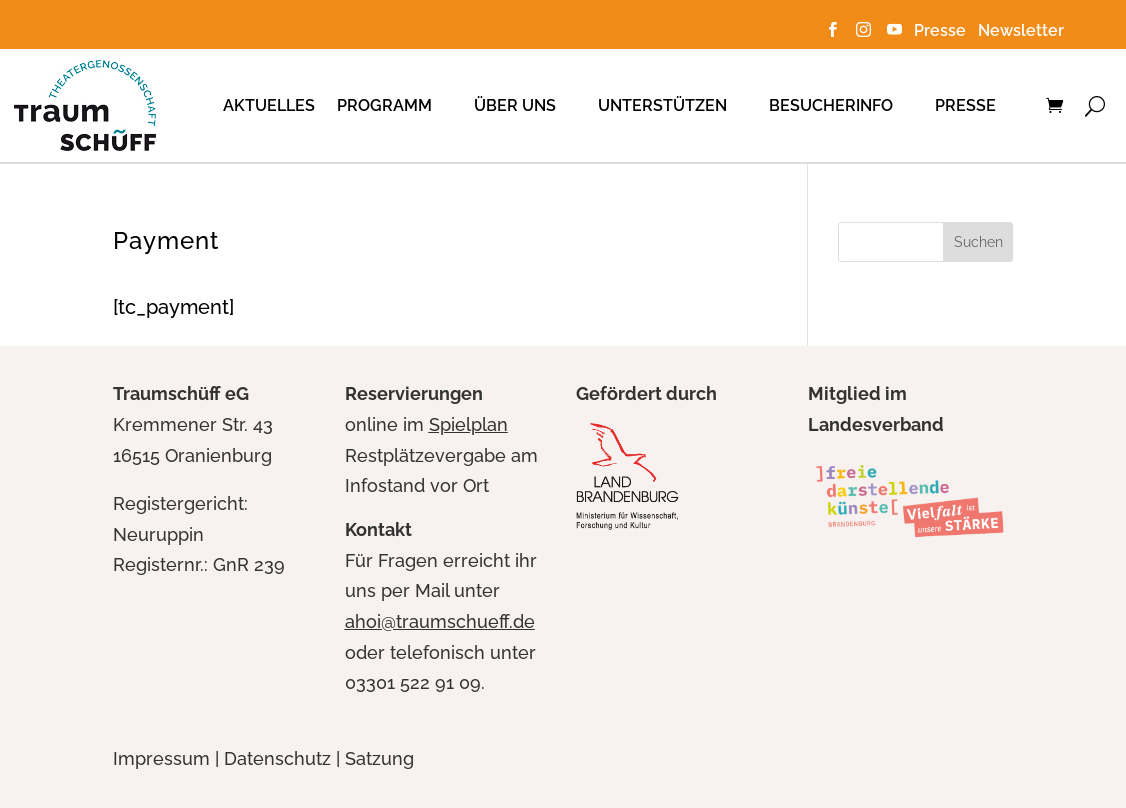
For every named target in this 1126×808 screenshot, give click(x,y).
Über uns (515, 105)
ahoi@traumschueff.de (440, 621)
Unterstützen (662, 105)
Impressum (161, 758)
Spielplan (468, 424)
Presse (944, 30)
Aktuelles (269, 105)
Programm (384, 105)
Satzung (379, 758)
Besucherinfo (831, 105)
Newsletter (1021, 30)
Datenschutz (277, 758)
